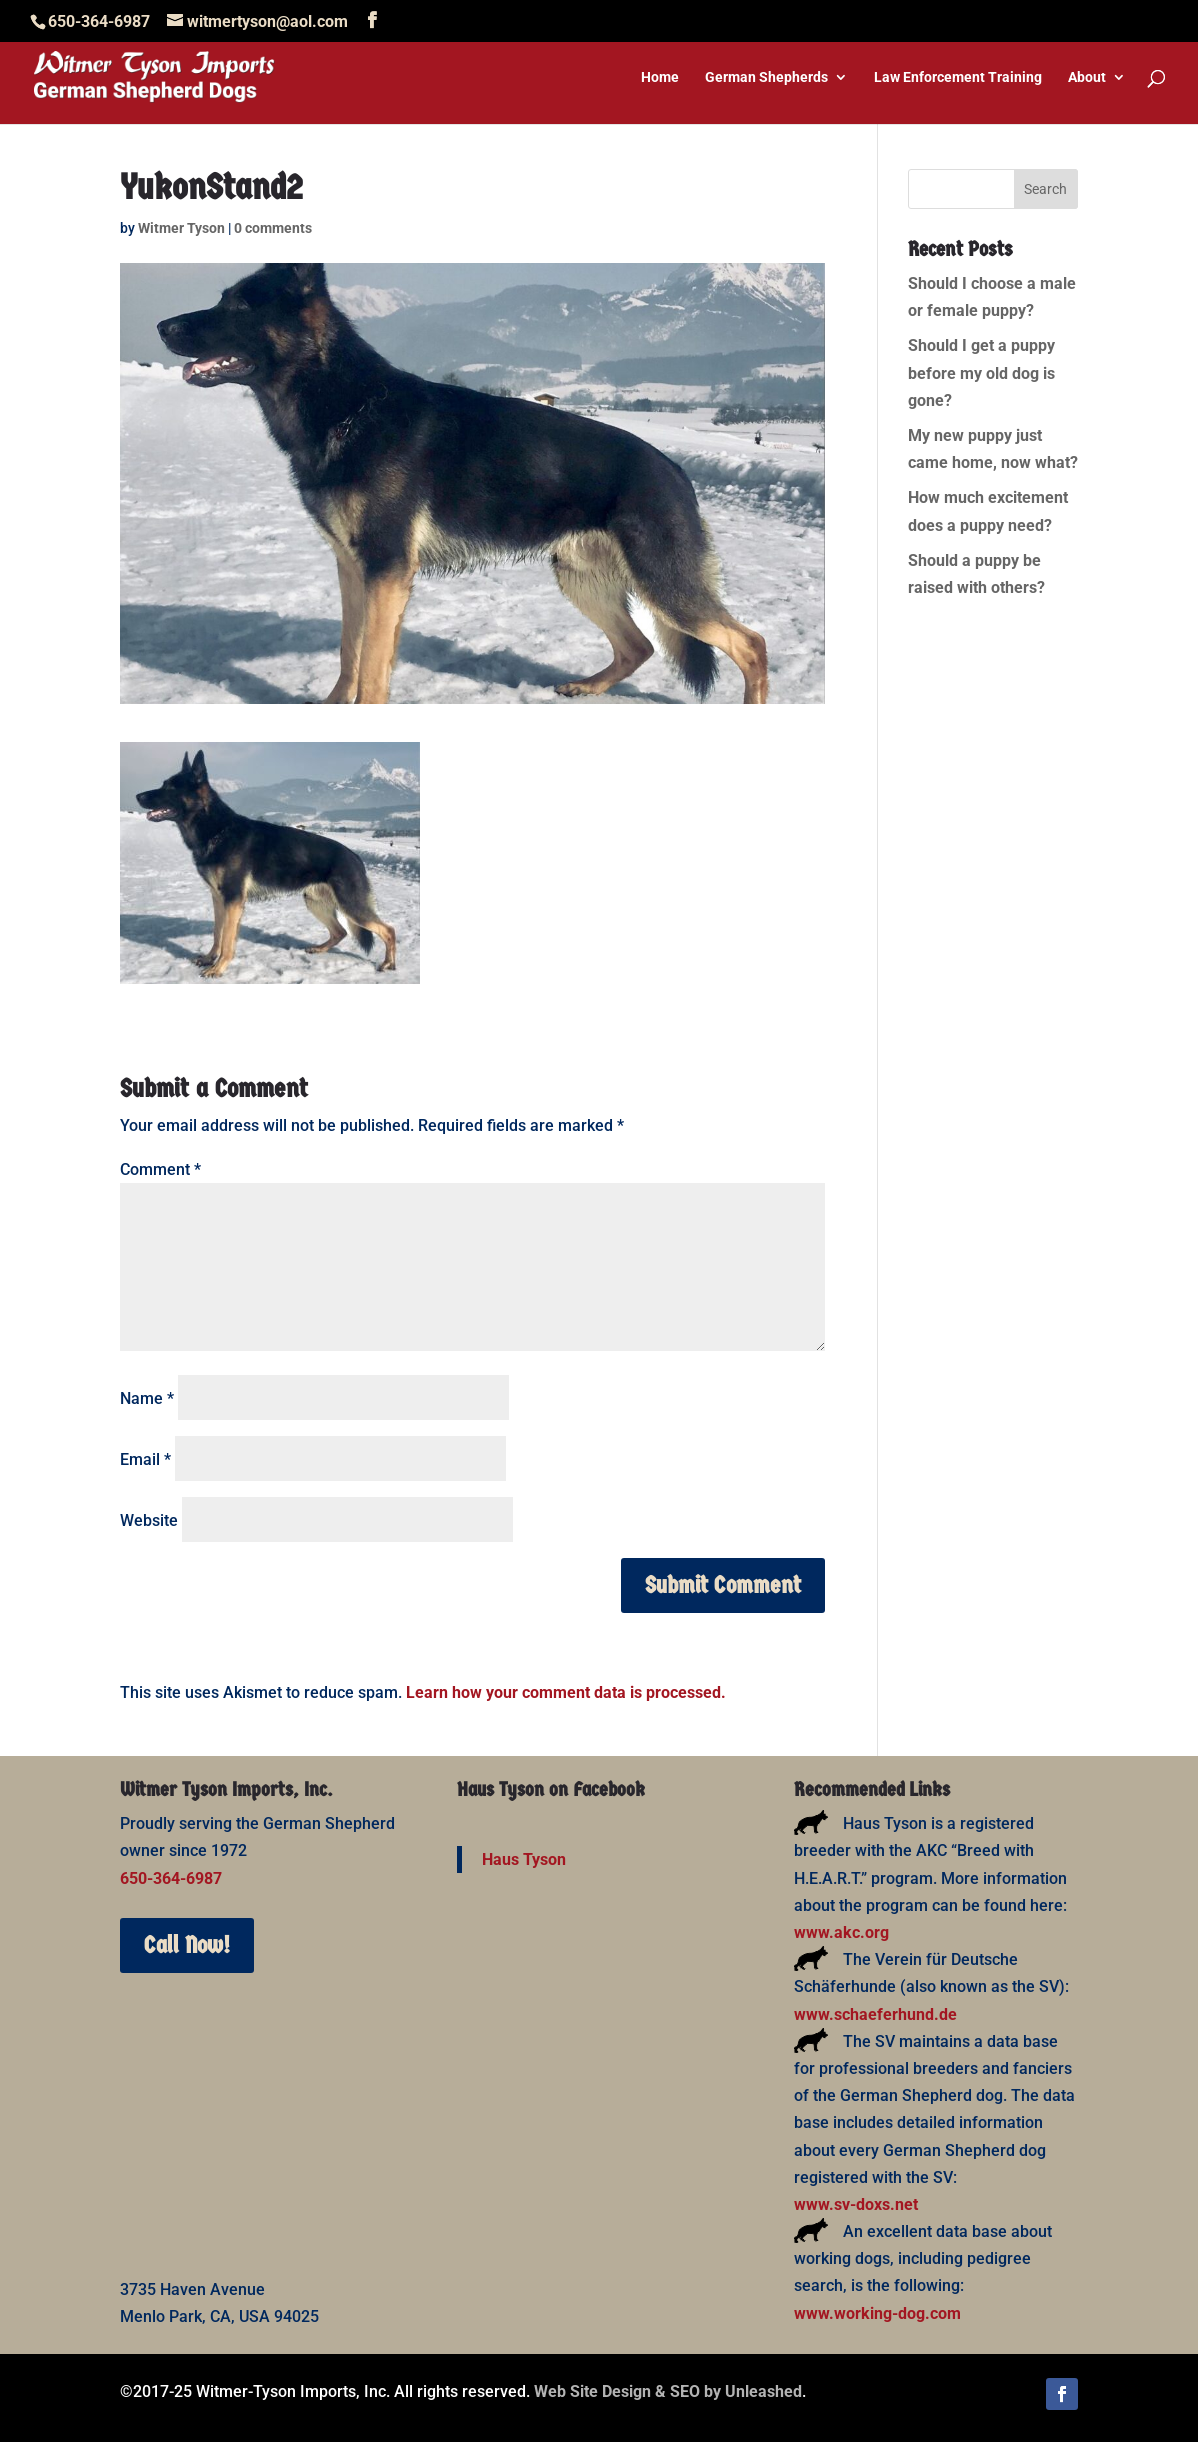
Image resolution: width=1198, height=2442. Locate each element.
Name (147, 1398)
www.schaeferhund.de (875, 2014)
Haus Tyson (524, 1859)
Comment (160, 1169)
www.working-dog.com (877, 2313)
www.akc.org (841, 1932)
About (1087, 77)
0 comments (273, 228)
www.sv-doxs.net (856, 2204)
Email (145, 1459)
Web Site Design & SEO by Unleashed (668, 2391)
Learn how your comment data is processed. (566, 1692)
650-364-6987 (171, 1878)
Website (149, 1520)
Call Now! (187, 1945)
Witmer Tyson (181, 228)
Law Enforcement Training (958, 77)
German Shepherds (766, 77)
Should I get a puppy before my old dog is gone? (981, 372)
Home (660, 77)
